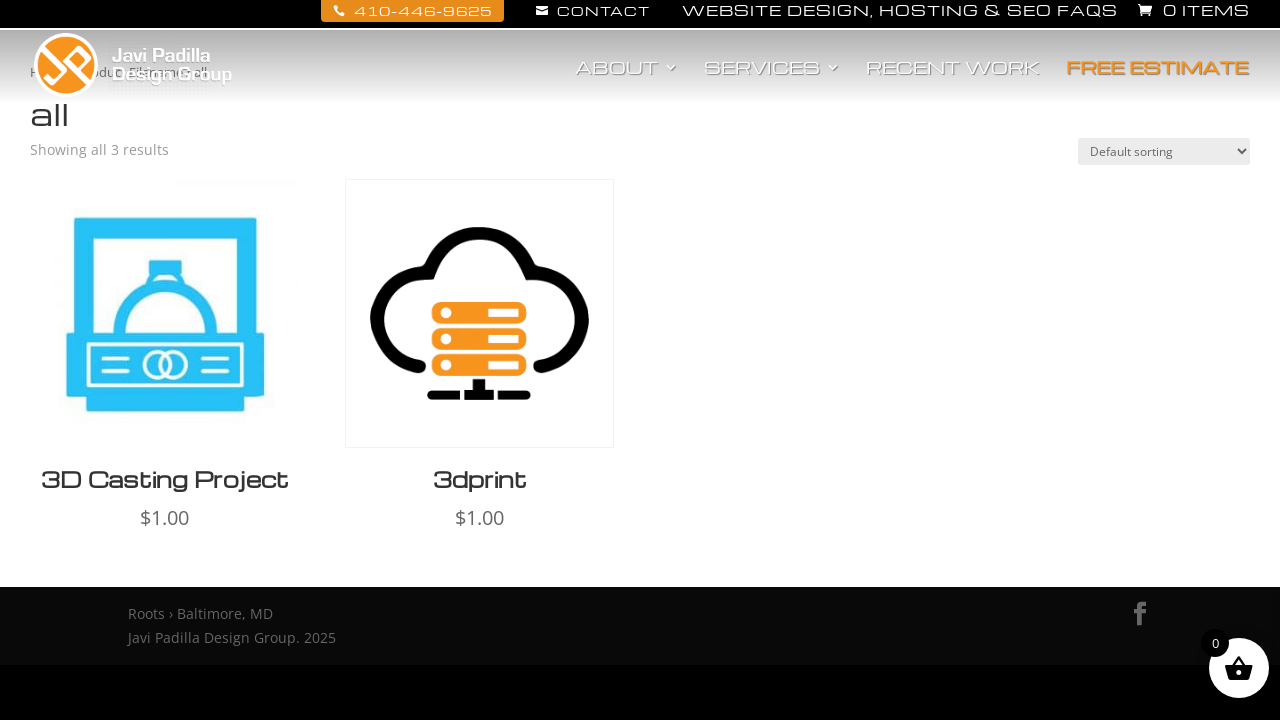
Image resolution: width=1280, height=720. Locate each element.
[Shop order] (1164, 151)
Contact (593, 10)
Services (762, 69)
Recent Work (953, 69)
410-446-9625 (412, 10)
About (616, 69)
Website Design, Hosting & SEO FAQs (900, 11)
